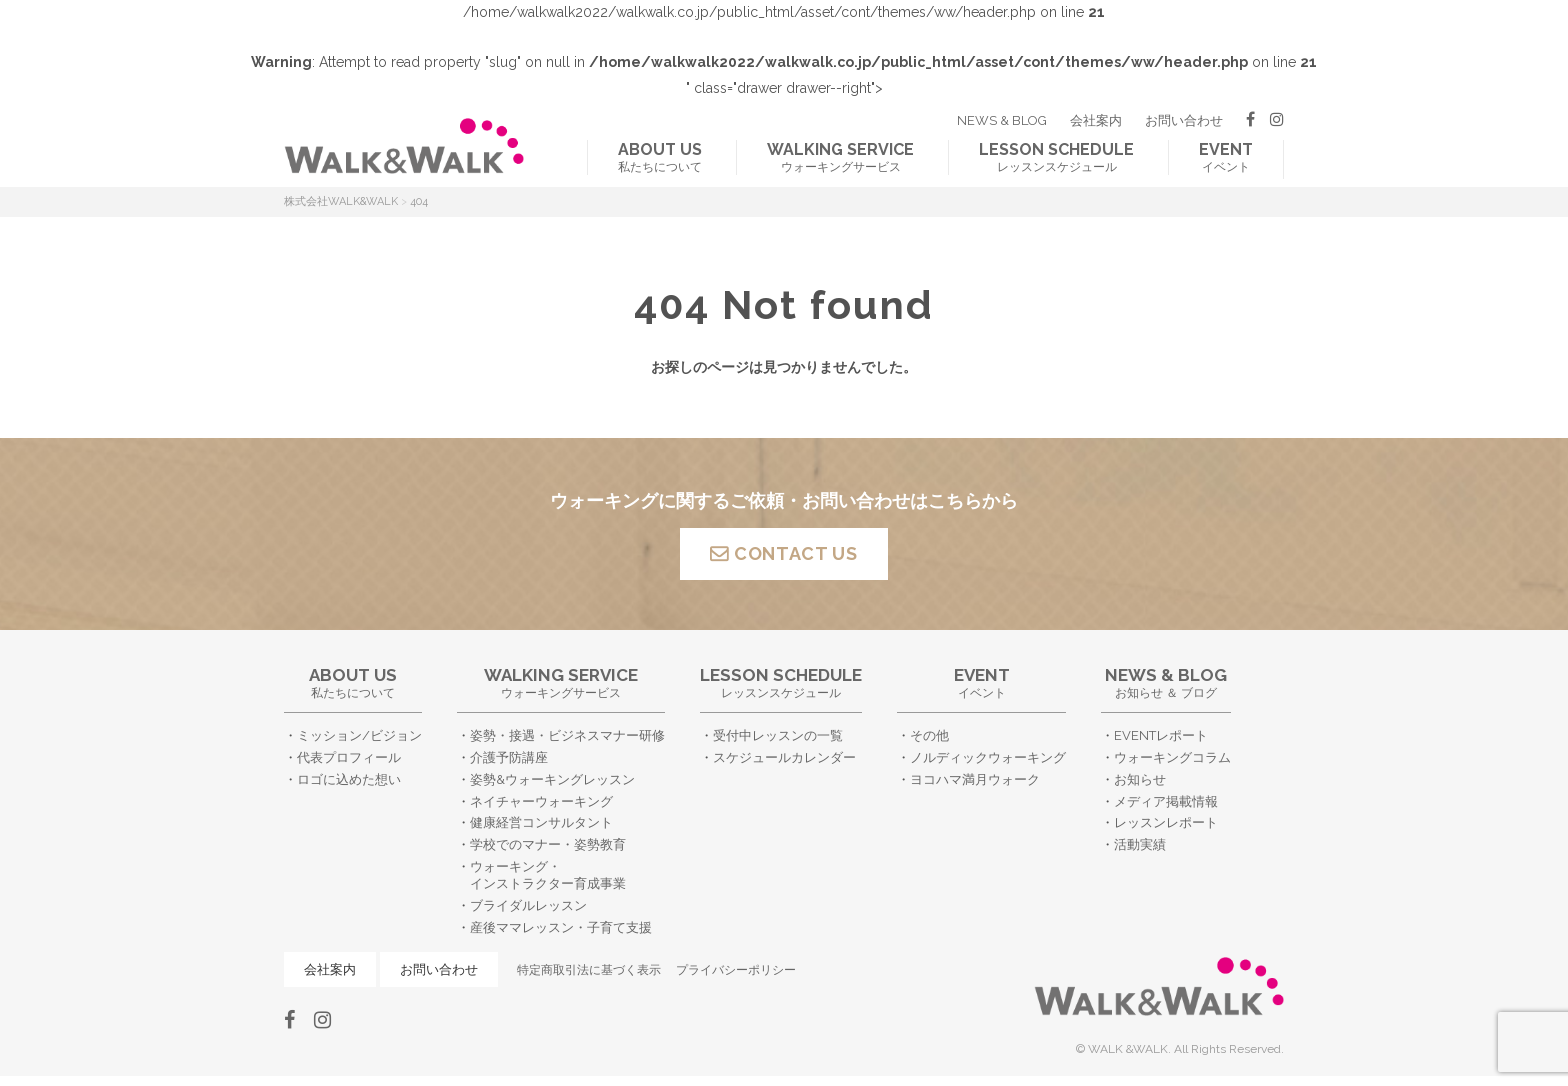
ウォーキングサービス (840, 157)
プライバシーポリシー (736, 970)
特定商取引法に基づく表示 (589, 970)
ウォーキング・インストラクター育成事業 (548, 875)
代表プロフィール (349, 757)
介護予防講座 (509, 757)
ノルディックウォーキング (988, 757)
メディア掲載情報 (1166, 801)
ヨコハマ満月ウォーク (975, 779)
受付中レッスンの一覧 (778, 735)
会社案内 (1096, 120)
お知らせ (1140, 779)
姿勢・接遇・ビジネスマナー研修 (567, 735)
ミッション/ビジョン (359, 735)
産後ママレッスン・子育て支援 (561, 927)
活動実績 (1140, 844)
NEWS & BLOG (1002, 120)
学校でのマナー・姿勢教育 (548, 844)
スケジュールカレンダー (784, 757)
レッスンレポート (1166, 822)
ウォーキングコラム (1172, 757)
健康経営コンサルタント (541, 822)
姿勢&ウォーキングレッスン (552, 779)
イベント (1226, 157)
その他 (929, 735)
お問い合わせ (1184, 120)
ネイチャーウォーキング (541, 801)
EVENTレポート (1161, 735)
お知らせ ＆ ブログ (1166, 682)
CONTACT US (796, 553)
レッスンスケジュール (1056, 157)
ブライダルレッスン (528, 905)
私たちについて (660, 157)
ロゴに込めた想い (349, 779)
